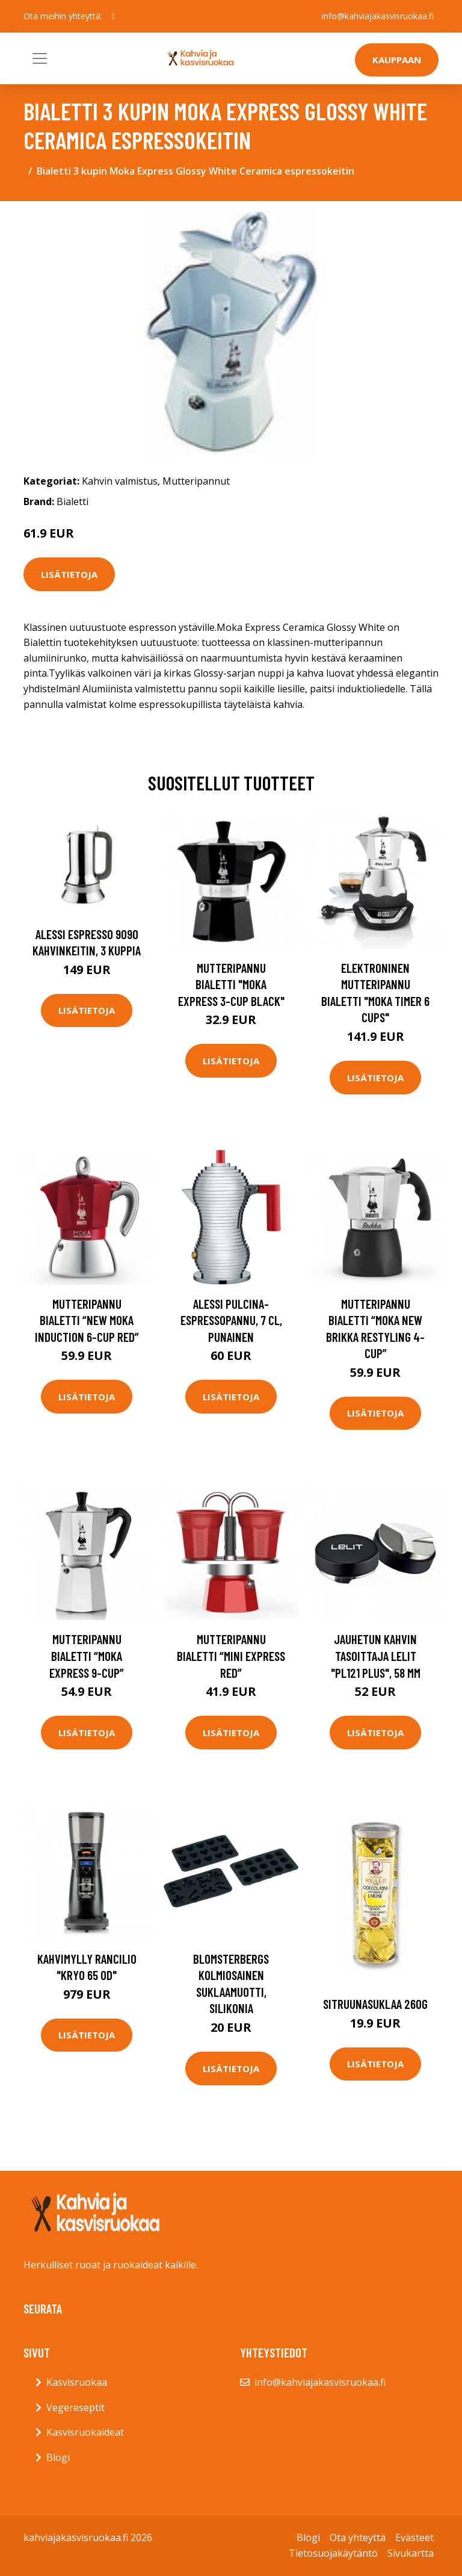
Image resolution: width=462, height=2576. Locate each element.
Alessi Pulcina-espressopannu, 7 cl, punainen (231, 1320)
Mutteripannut (196, 481)
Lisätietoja (69, 574)
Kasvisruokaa (76, 2382)
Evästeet (414, 2537)
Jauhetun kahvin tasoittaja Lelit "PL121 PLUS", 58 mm (375, 1655)
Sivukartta (410, 2553)
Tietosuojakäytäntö (333, 2553)
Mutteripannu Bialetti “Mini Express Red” (231, 1655)
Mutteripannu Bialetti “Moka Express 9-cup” (86, 1655)
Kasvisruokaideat (85, 2432)
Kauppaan (396, 60)
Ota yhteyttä (358, 2537)
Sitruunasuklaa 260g (375, 2003)
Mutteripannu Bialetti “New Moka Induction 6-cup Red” (87, 1320)
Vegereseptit (75, 2407)
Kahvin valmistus (120, 481)
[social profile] (113, 16)
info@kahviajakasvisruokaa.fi (378, 16)
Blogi (58, 2457)
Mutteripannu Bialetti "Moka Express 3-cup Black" (231, 984)
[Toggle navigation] (39, 58)
